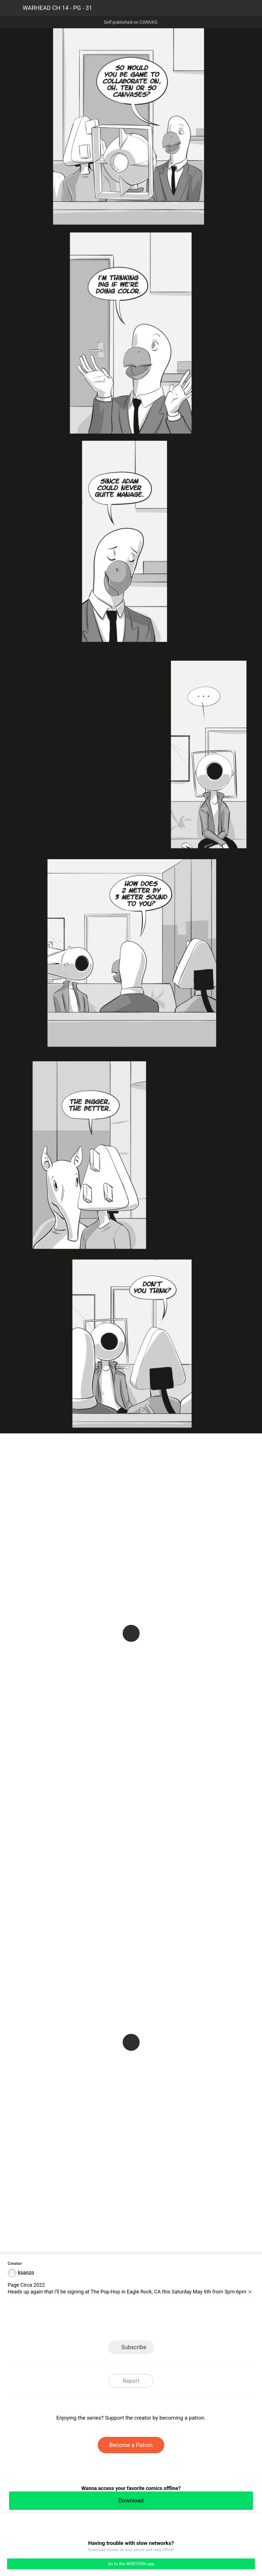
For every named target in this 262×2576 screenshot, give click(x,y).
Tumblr (156, 2324)
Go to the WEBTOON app (131, 2563)
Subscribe (133, 2347)
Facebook (105, 2324)
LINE (80, 2324)
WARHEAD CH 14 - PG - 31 (57, 8)
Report (131, 2380)
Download (131, 2500)
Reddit (182, 2324)
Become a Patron (131, 2445)
